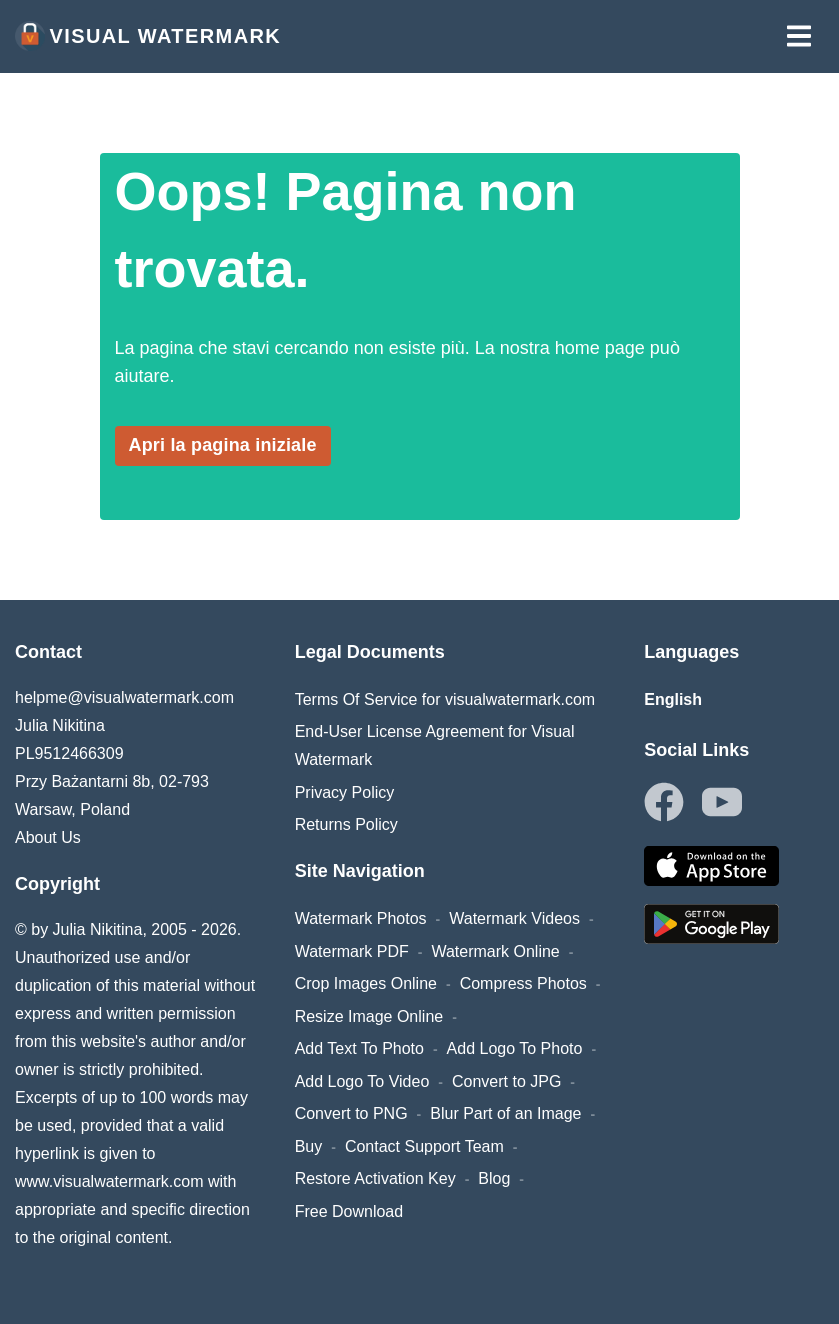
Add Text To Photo (359, 1048)
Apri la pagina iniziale (223, 445)
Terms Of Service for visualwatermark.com (445, 699)
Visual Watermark (148, 36)
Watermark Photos (361, 918)
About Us (48, 837)
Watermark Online (495, 951)
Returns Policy (346, 824)
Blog (494, 1178)
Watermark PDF (352, 951)
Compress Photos (523, 983)
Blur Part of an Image (505, 1113)
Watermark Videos (514, 918)
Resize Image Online (369, 1016)
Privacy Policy (345, 792)
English (673, 699)
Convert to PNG (351, 1113)
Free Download (349, 1211)
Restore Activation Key (375, 1178)
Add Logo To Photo (515, 1048)
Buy (309, 1146)
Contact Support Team (424, 1146)
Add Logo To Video (362, 1081)
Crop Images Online (366, 983)
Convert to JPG (506, 1081)
